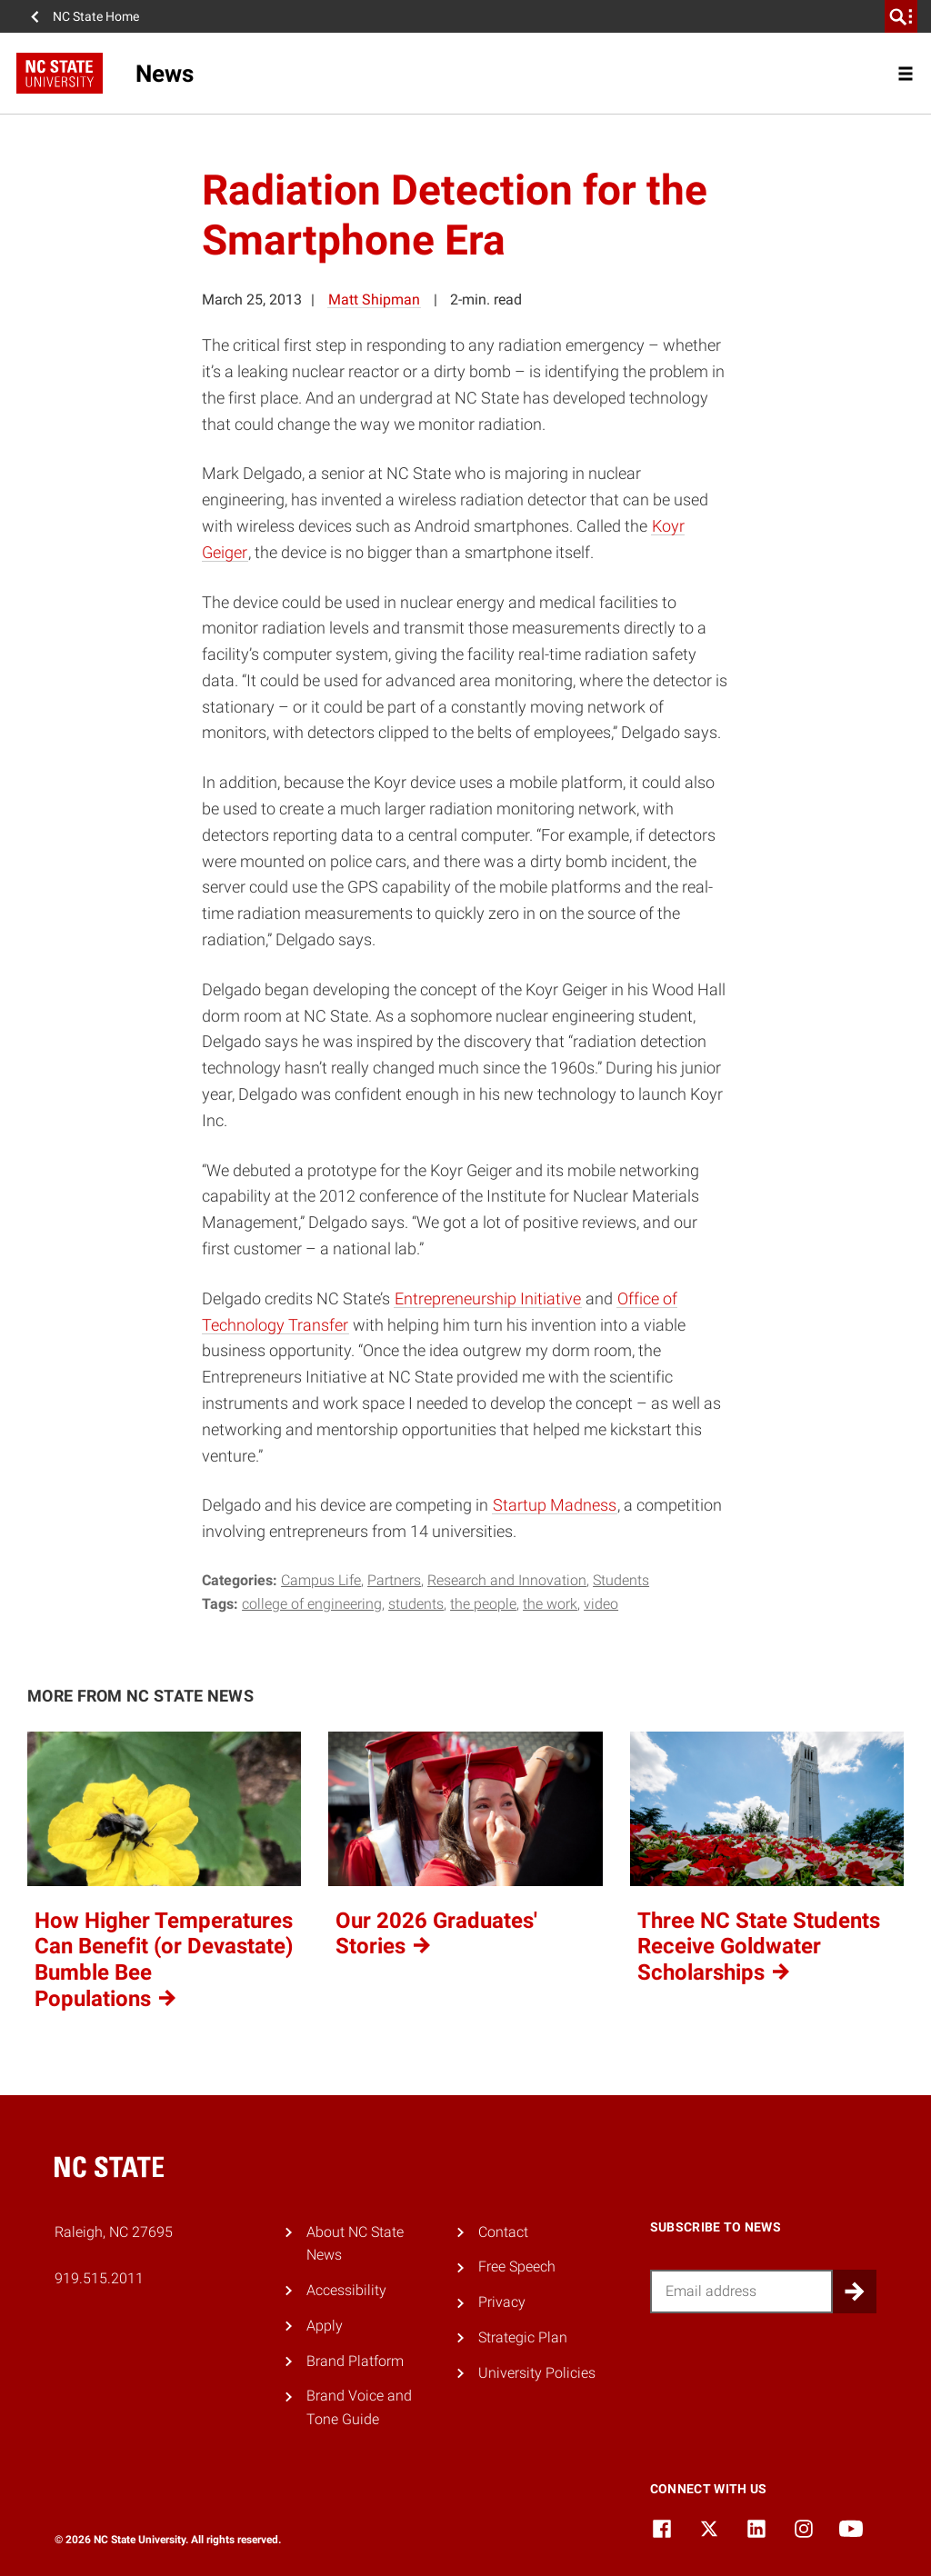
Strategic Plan (522, 2337)
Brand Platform (355, 2361)
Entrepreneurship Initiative (488, 1298)
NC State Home (96, 16)
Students (621, 1580)
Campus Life (321, 1580)
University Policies (537, 2372)
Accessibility (346, 2290)
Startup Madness (554, 1504)
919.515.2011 (99, 2278)
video (601, 1603)
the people (483, 1603)
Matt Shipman (374, 299)
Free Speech (517, 2266)
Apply (324, 2325)
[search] (901, 16)
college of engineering (312, 1603)
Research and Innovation (506, 1580)
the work (550, 1603)
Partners (394, 1580)
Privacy (502, 2302)
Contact (503, 2232)
